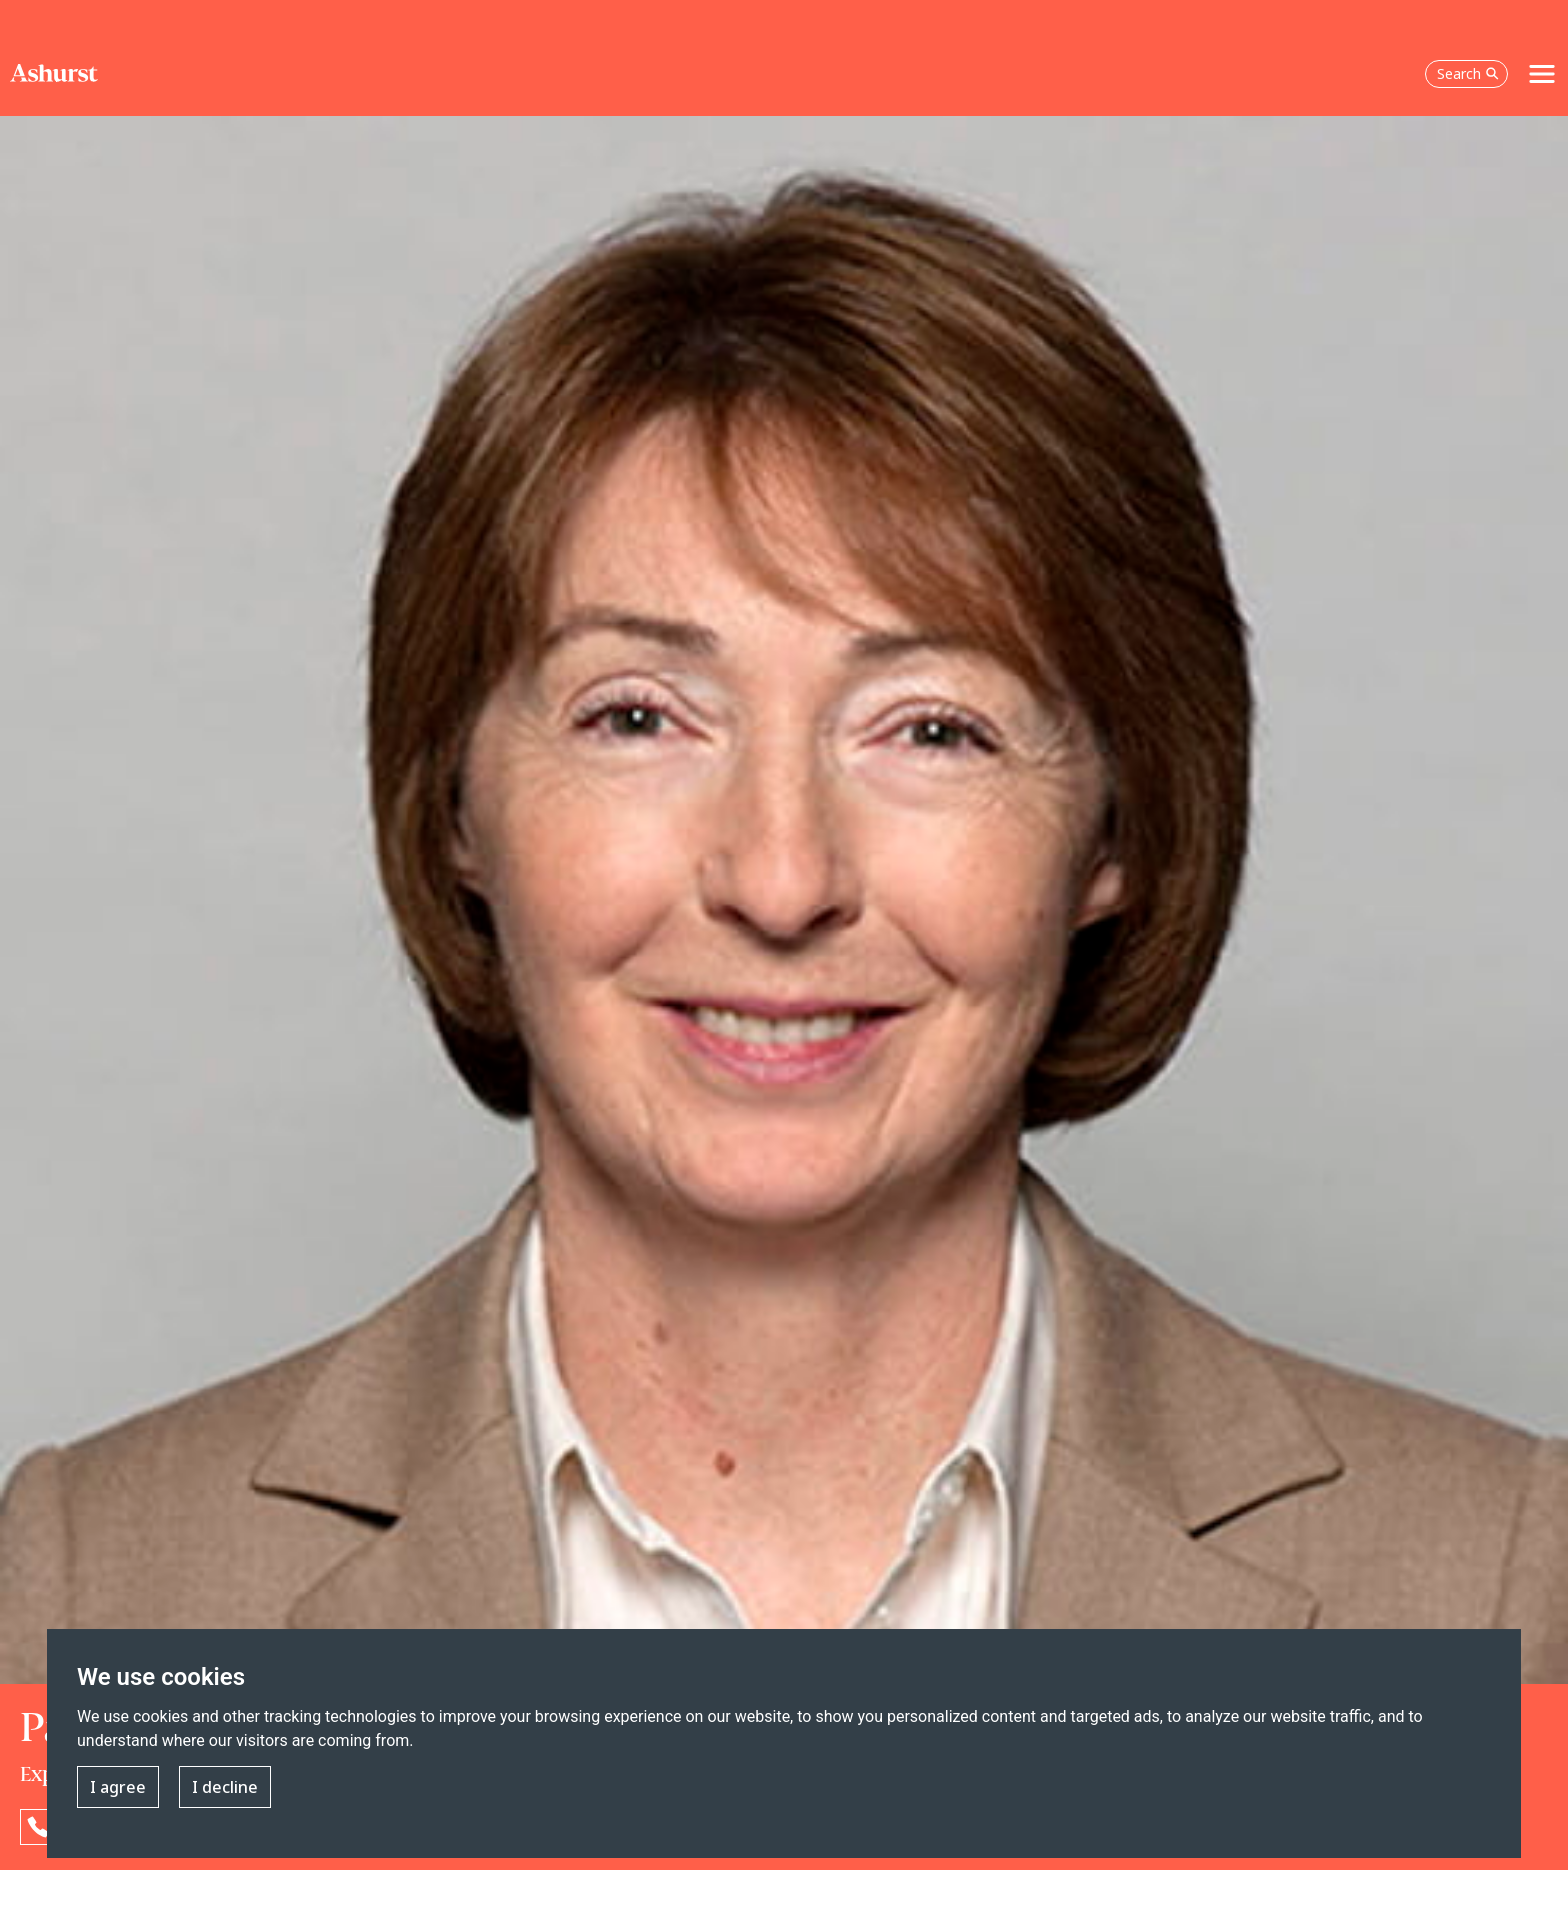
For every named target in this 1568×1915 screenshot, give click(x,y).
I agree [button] (118, 1787)
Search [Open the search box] (1468, 73)
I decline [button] (225, 1787)
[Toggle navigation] (1542, 74)
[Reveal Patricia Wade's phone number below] (38, 1827)
